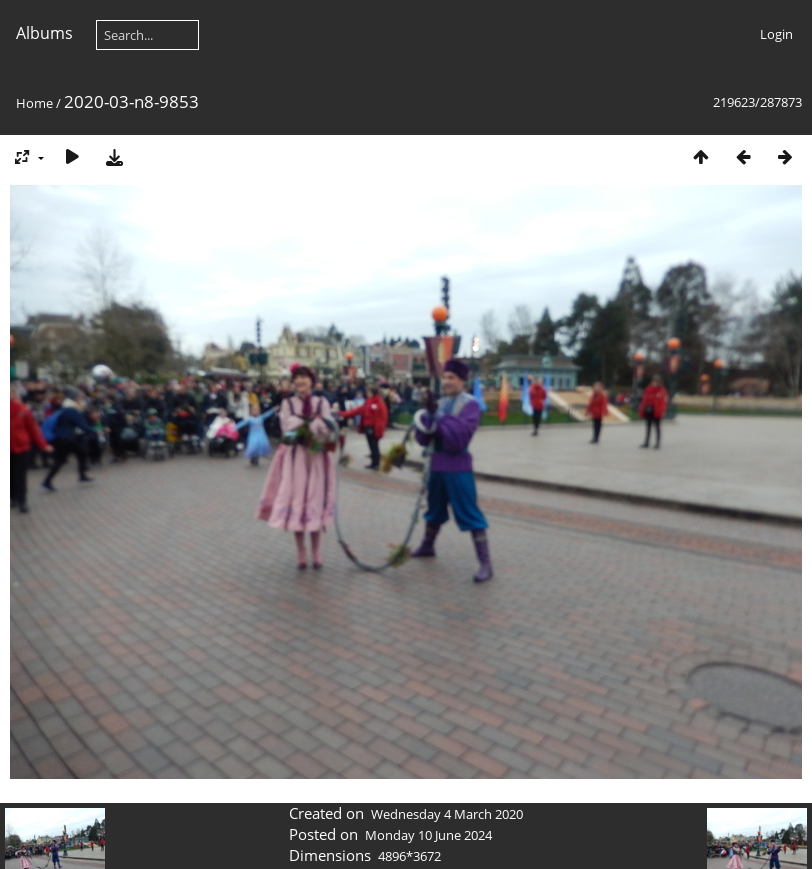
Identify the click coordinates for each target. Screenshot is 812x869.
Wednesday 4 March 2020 (447, 814)
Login (776, 34)
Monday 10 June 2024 (428, 835)
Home (34, 103)
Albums (44, 33)
